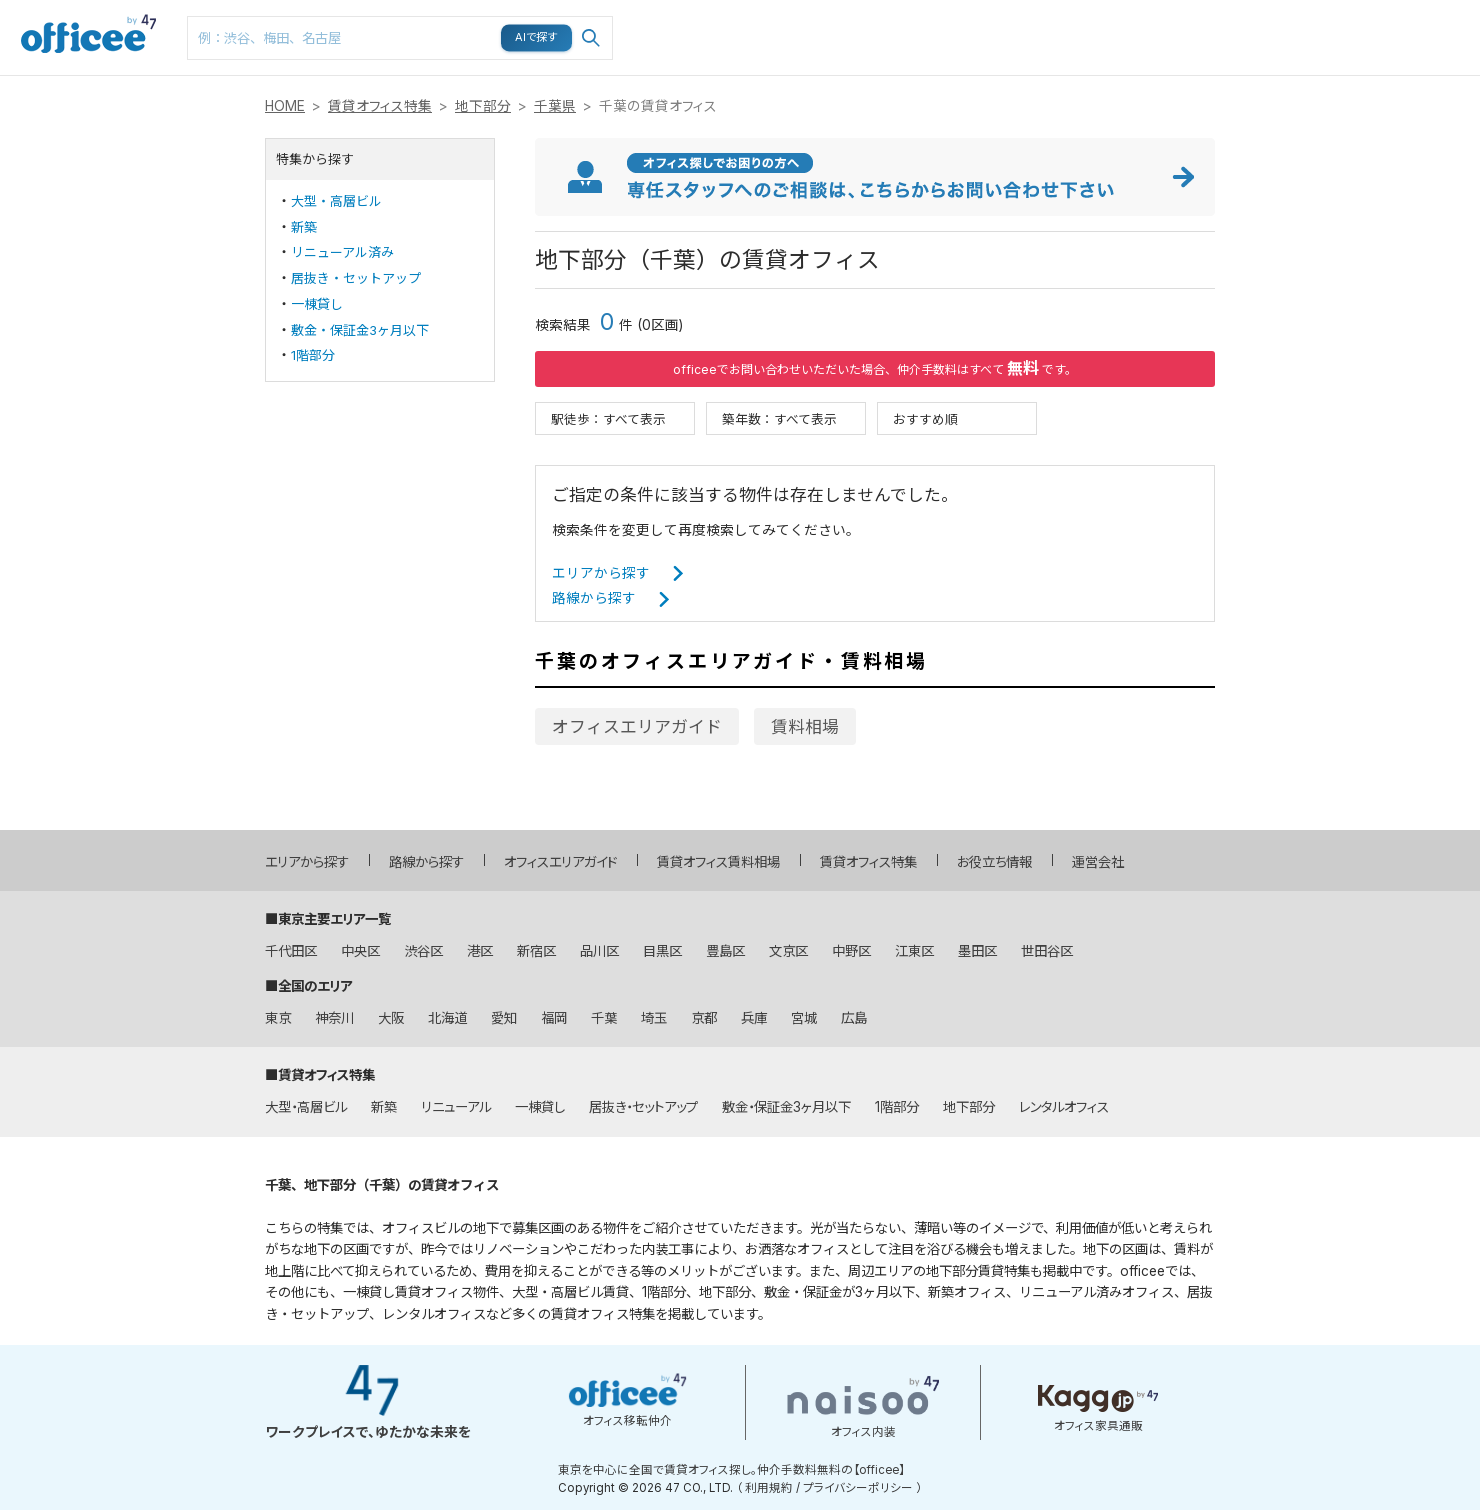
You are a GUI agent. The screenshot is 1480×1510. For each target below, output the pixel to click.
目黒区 (662, 951)
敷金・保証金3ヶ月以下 (360, 330)
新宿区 (536, 951)
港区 (480, 951)
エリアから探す (601, 573)
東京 (278, 1018)
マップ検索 (1138, 21)
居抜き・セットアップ (356, 278)
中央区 (360, 951)
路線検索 (1060, 10)
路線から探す (594, 598)
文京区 (788, 951)
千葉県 (555, 106)
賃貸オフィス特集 (380, 106)
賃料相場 (805, 727)
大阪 (391, 1018)
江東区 (914, 951)
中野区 (851, 951)
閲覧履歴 (1288, 10)
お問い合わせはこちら (1442, 31)
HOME (285, 106)
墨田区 (977, 951)
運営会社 (1098, 862)
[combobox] (400, 38)
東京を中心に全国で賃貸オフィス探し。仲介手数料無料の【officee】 (731, 1470)
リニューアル (456, 1107)
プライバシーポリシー (858, 1488)
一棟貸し (317, 304)
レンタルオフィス (1064, 1107)
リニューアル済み (342, 252)
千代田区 (291, 951)
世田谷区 (1047, 951)
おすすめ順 (925, 418)
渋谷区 (423, 951)
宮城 (804, 1018)
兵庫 (754, 1018)
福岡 (554, 1018)
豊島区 (725, 951)
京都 (704, 1018)
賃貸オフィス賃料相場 (718, 862)
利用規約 (769, 1488)
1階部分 (313, 355)
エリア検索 (986, 21)
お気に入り (1214, 21)
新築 (304, 227)
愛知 (504, 1018)
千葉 (604, 1018)
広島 (854, 1018)
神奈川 (334, 1018)
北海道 (447, 1018)
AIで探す (537, 37)
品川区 (599, 951)
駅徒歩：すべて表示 (608, 418)
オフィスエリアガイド (637, 727)
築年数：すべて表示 (779, 418)
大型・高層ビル (336, 201)
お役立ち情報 (994, 862)
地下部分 (483, 106)
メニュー (1361, 10)
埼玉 (654, 1018)
